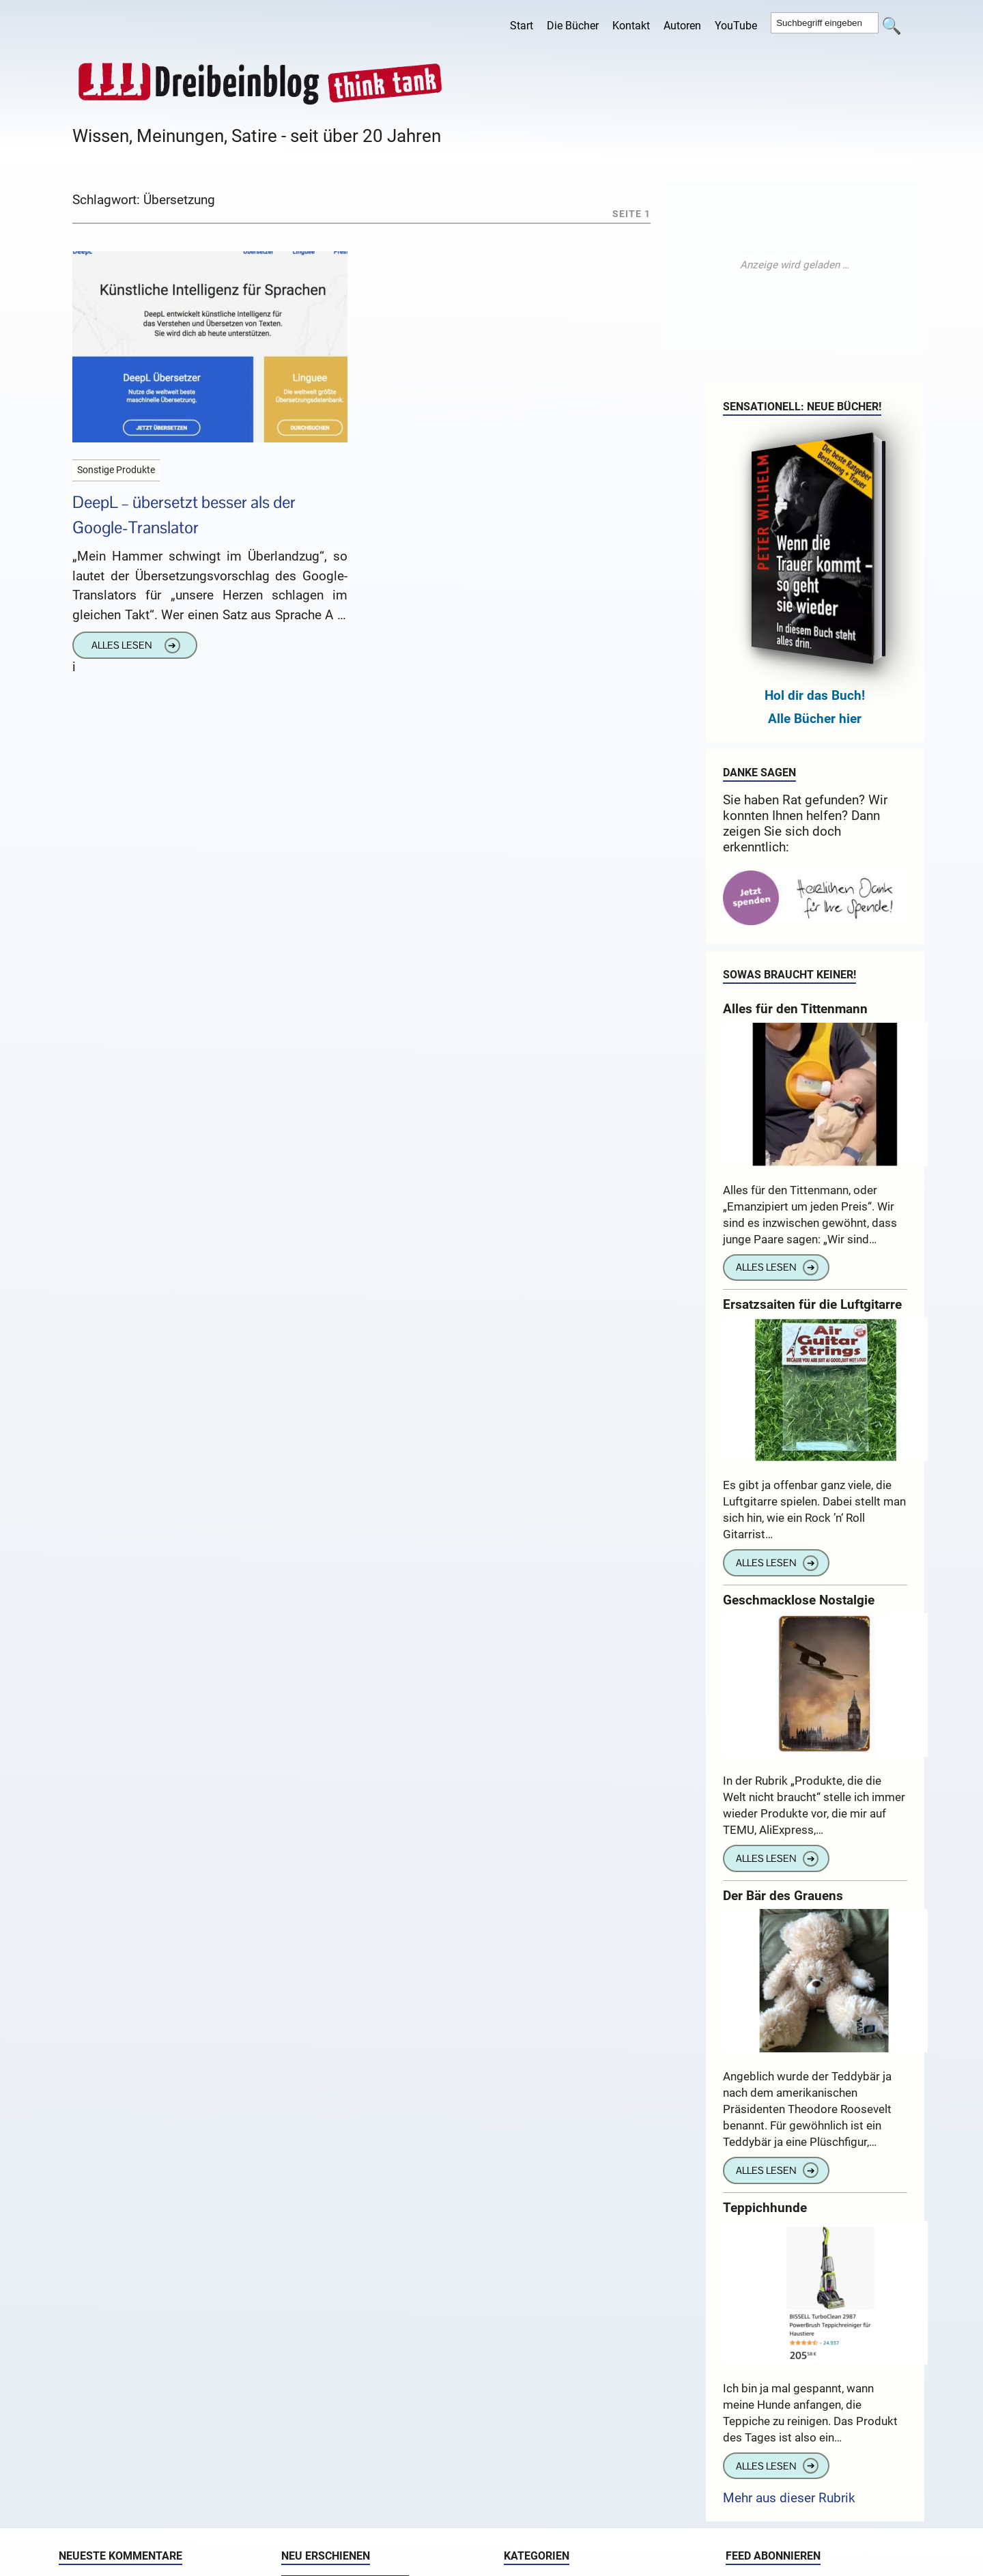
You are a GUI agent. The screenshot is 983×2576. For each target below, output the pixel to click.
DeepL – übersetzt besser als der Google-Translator (184, 515)
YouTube (736, 25)
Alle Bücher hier (814, 718)
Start (521, 25)
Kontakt (631, 25)
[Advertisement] (794, 265)
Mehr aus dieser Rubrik (789, 2498)
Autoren (682, 25)
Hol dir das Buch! (815, 695)
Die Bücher (573, 25)
